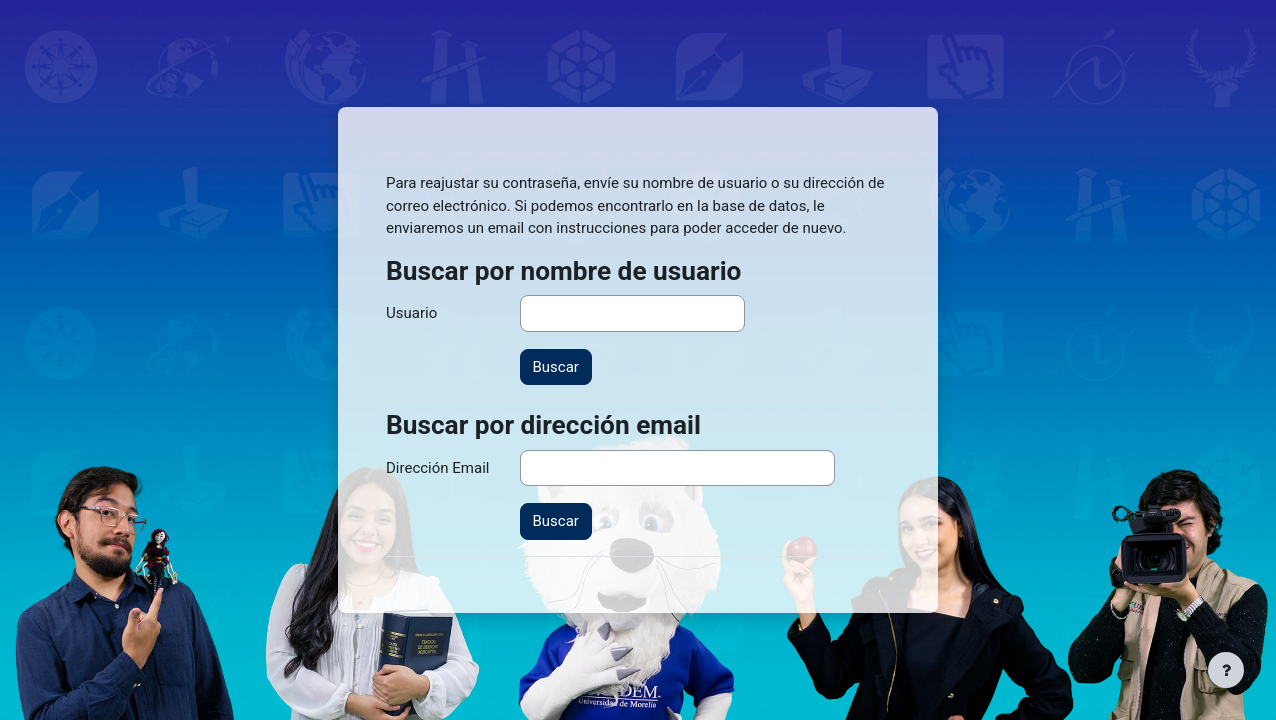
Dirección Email (437, 468)
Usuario (411, 313)
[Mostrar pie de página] (1226, 670)
